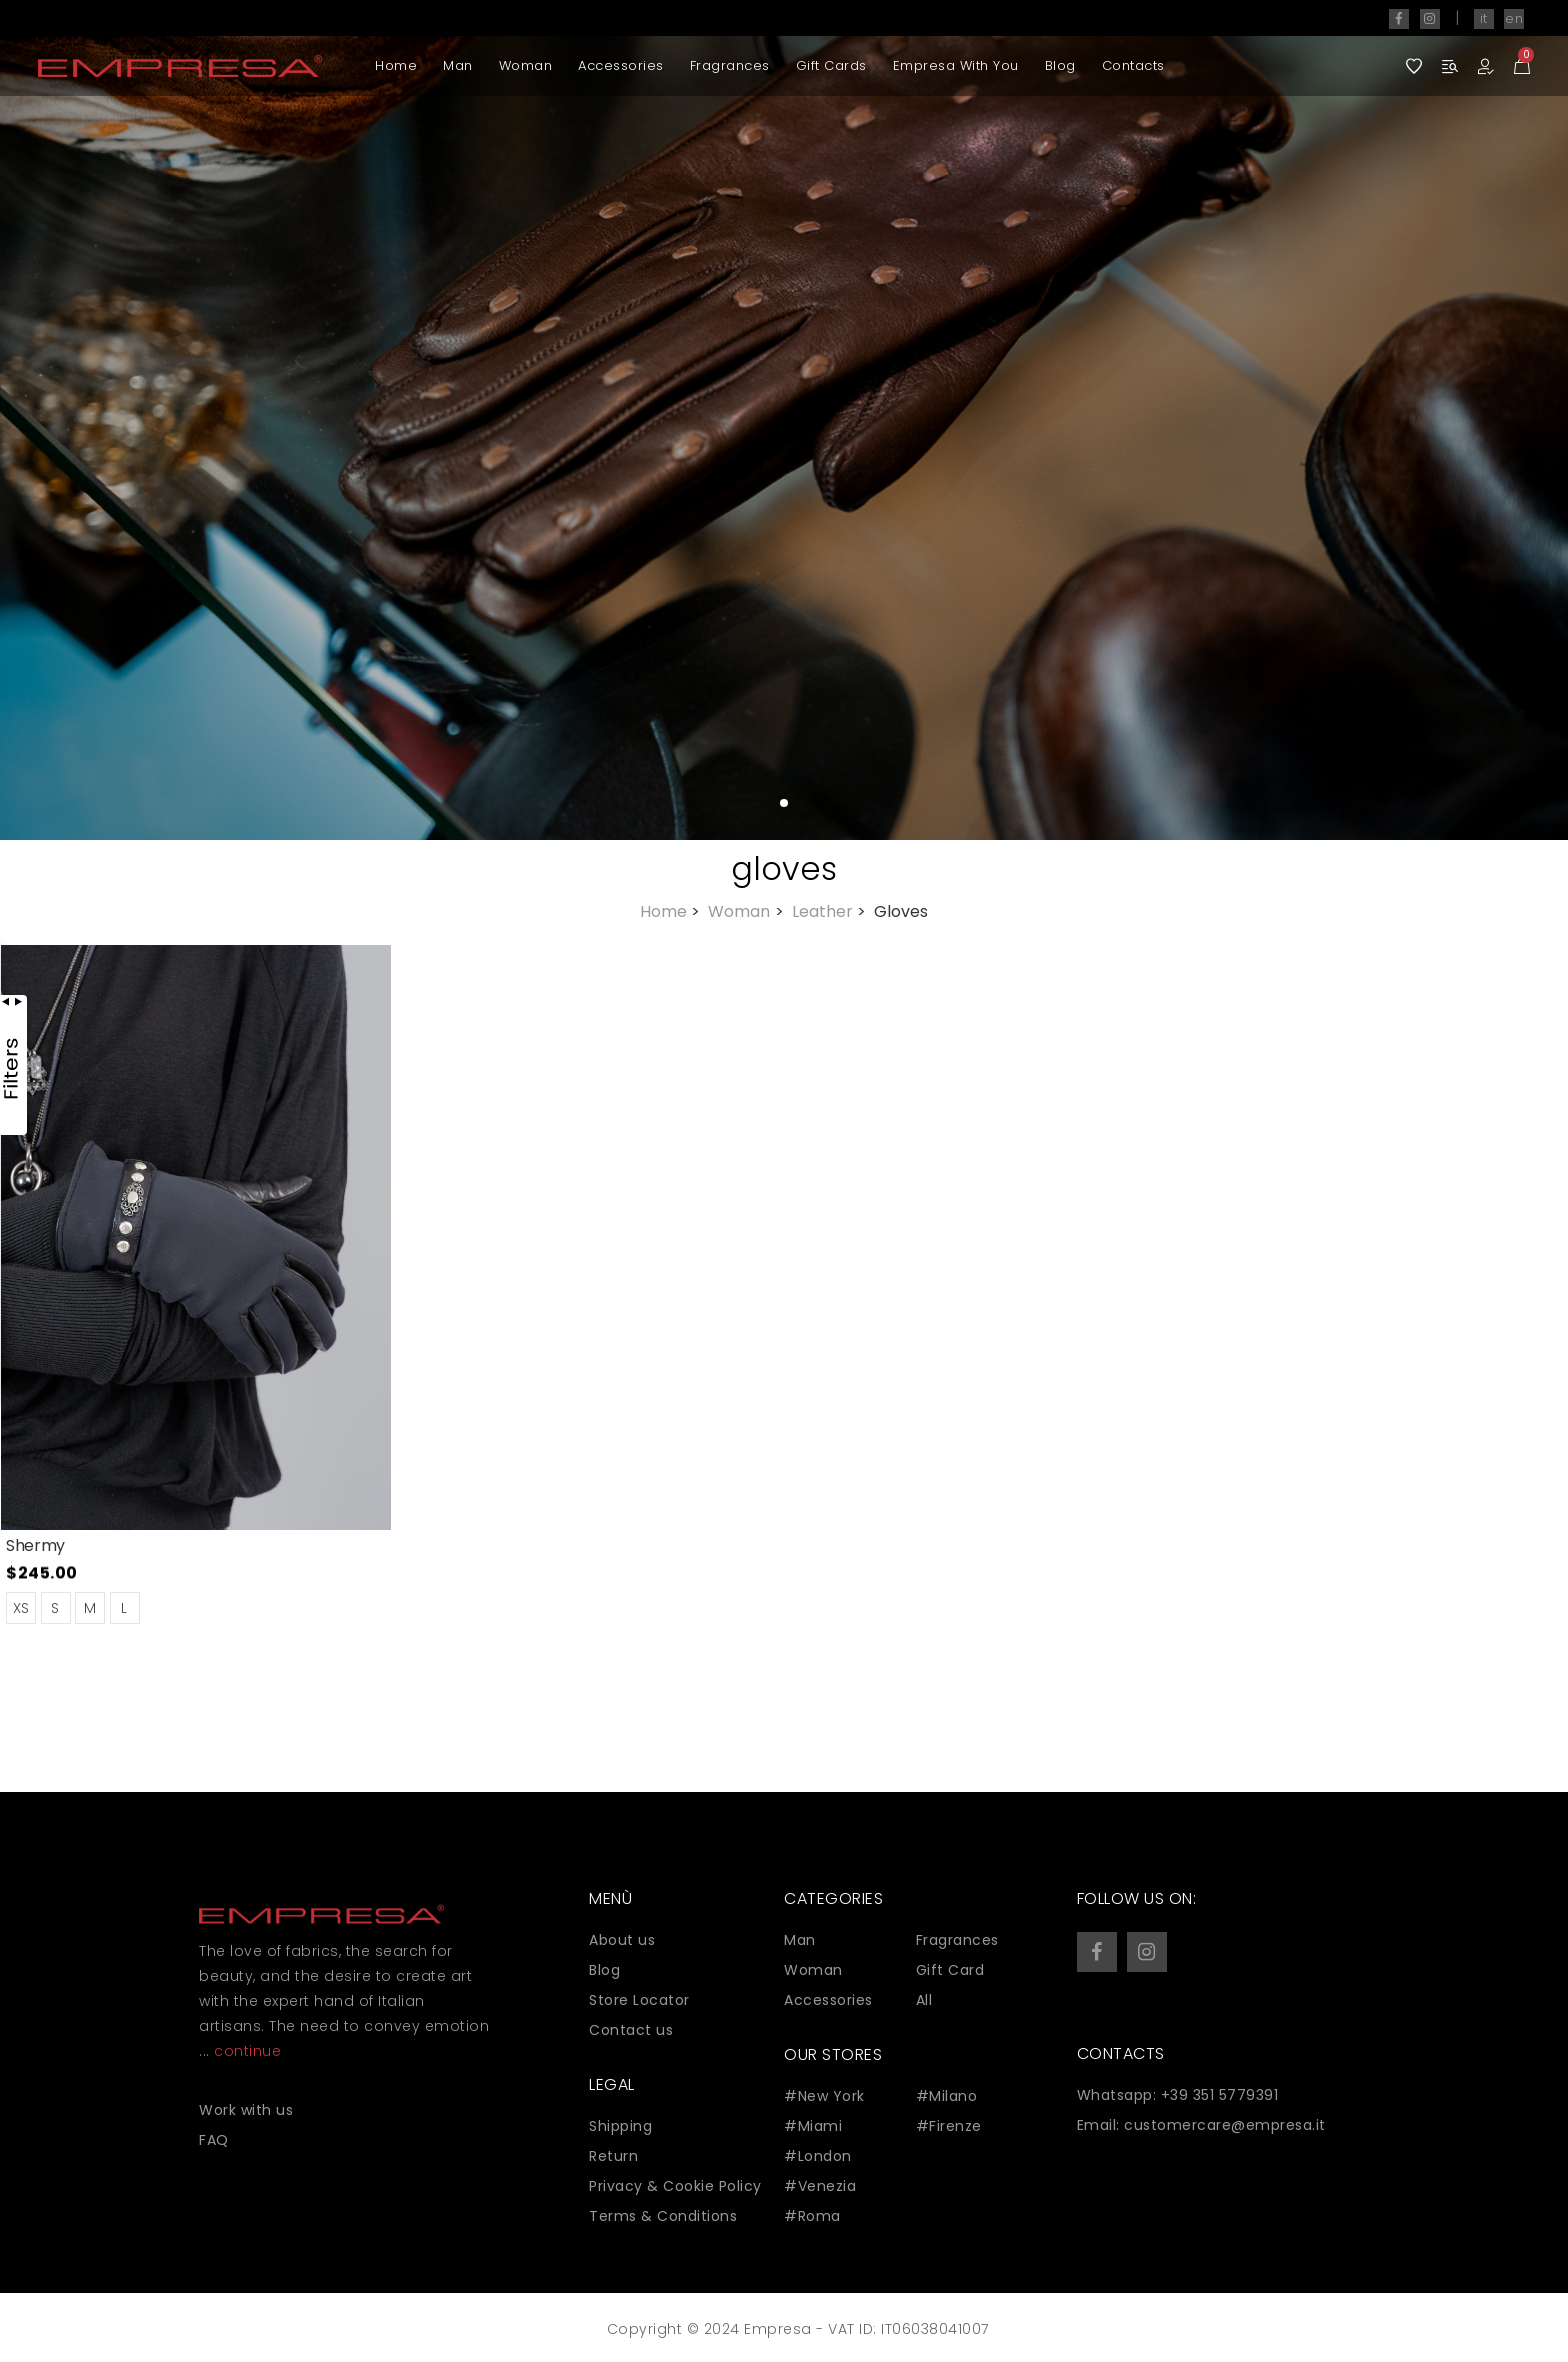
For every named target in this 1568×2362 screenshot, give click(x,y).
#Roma (812, 2216)
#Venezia (820, 2186)
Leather (831, 911)
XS (21, 1608)
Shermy (35, 1545)
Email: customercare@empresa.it (1201, 2125)
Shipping (620, 2126)
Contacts (1133, 65)
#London (818, 2156)
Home (396, 65)
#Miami (813, 2126)
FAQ (214, 2140)
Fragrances (730, 65)
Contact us (631, 2030)
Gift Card (950, 1970)
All (924, 2000)
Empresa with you (956, 65)
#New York (824, 2096)
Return (613, 2156)
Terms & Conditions (663, 2216)
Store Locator (639, 2000)
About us (622, 1940)
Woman (526, 65)
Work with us (246, 2110)
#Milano (947, 2096)
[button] (1493, 420)
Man (458, 65)
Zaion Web (599, 2333)
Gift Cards (831, 65)
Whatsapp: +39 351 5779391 (1178, 2095)
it (1484, 18)
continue (247, 2051)
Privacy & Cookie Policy (675, 2186)
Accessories (621, 65)
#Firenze (949, 2126)
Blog (1060, 65)
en (1514, 18)
